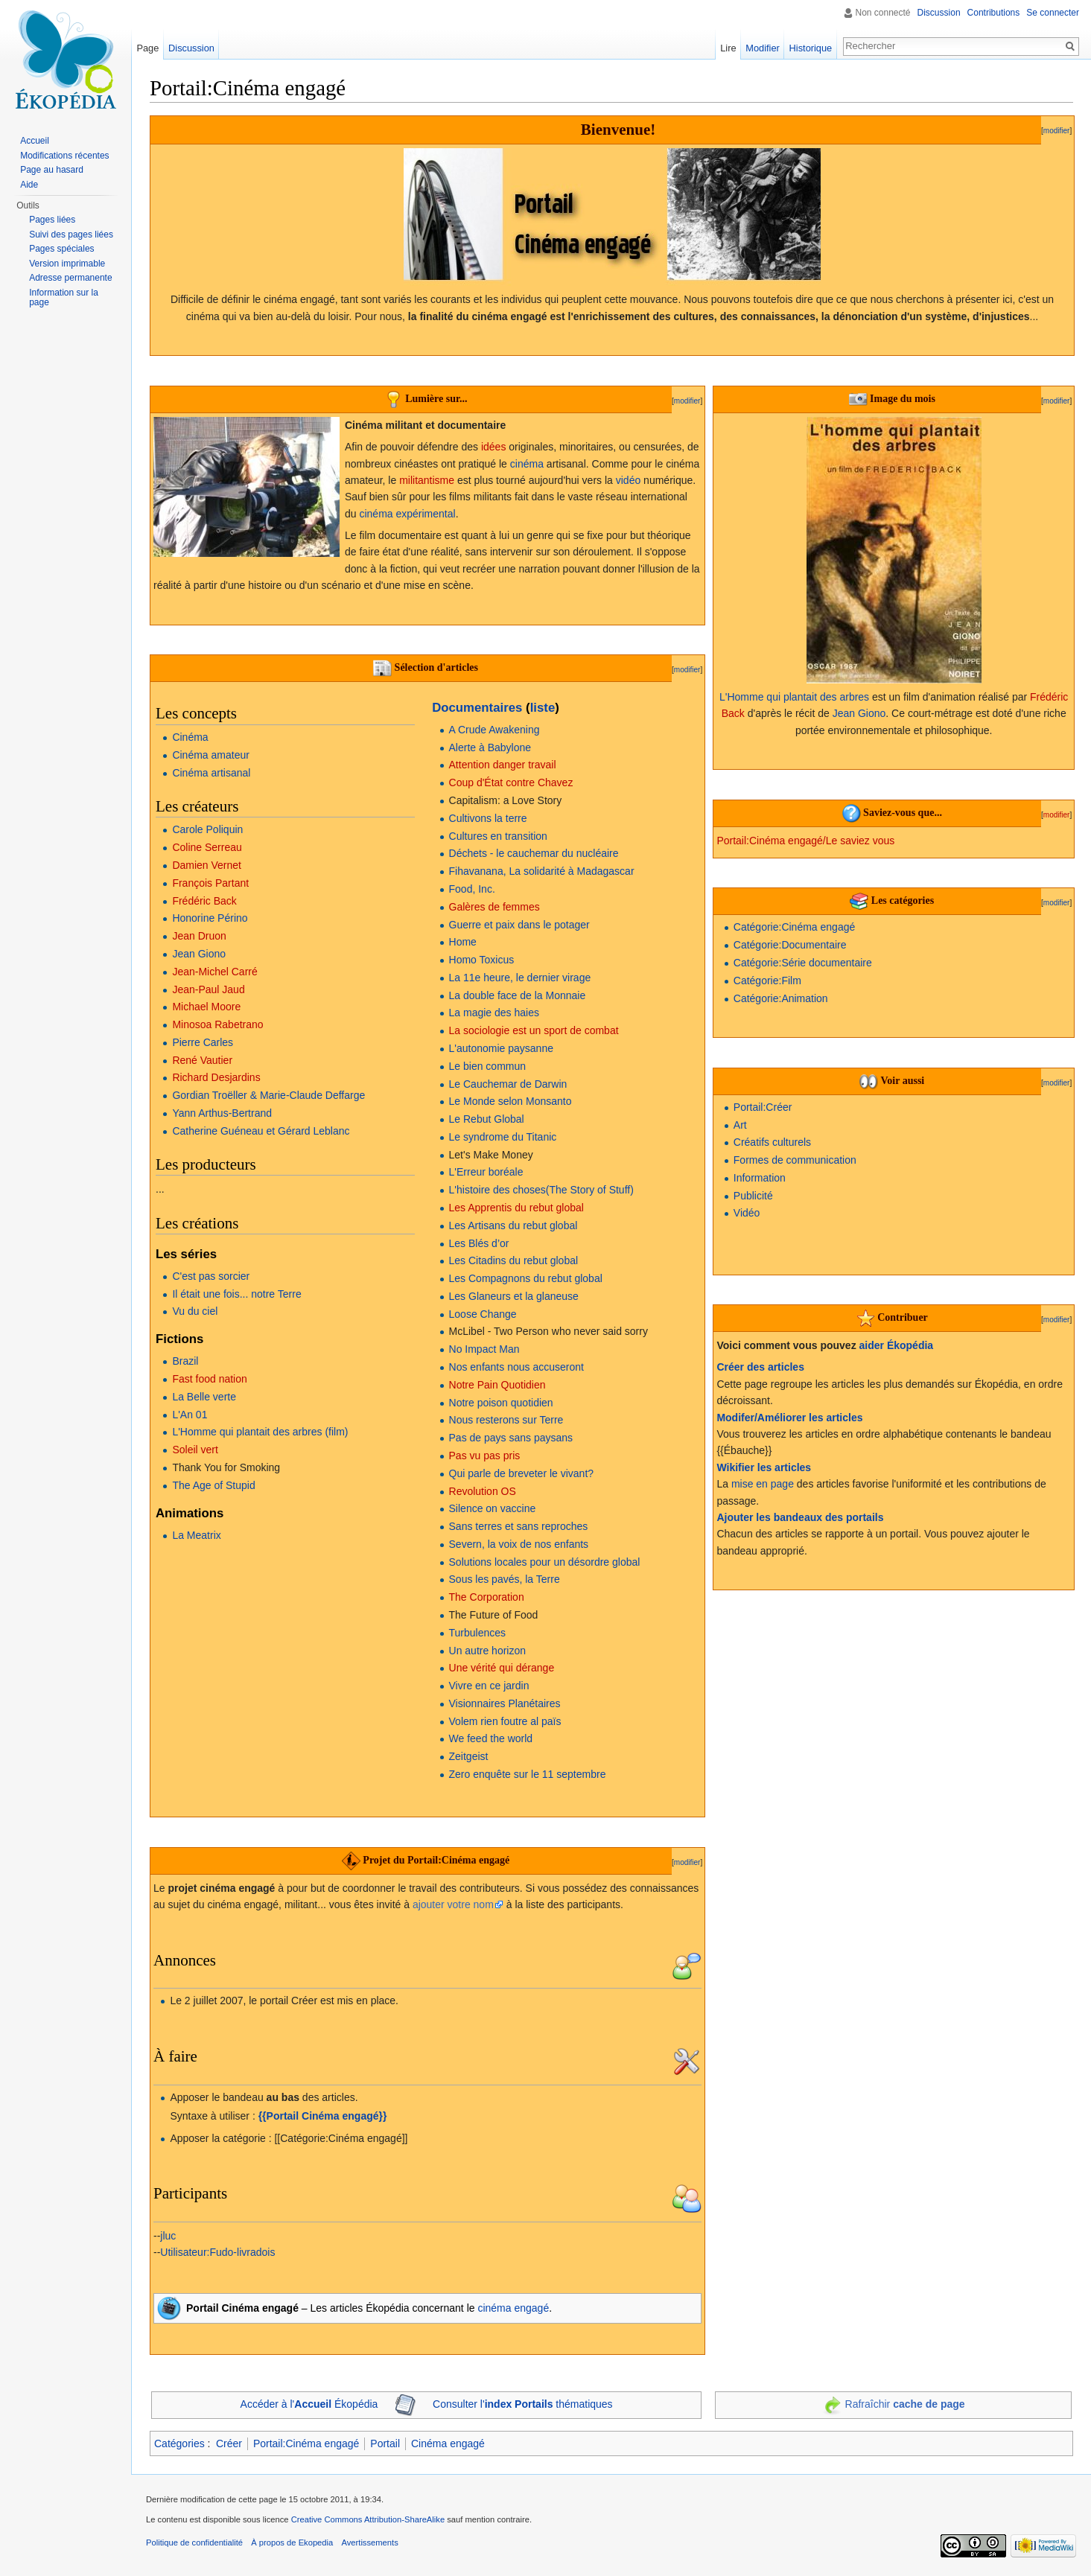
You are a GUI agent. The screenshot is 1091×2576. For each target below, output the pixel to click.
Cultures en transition (498, 836)
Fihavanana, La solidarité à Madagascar (541, 871)
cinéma (527, 464)
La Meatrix (196, 1535)
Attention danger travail (502, 765)
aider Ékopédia (896, 1345)
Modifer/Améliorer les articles (789, 1418)
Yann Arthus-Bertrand (222, 1113)
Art (740, 1125)
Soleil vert (194, 1450)
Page (147, 48)
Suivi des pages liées (71, 234)
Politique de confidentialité (194, 2542)
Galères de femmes (494, 907)
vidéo (628, 480)
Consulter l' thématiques (523, 2404)
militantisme (426, 480)
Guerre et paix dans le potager (519, 925)
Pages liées (52, 219)
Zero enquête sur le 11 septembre (527, 1774)
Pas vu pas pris (485, 1455)
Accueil (34, 141)
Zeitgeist (469, 1756)
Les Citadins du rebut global (514, 1260)
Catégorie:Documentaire (790, 945)
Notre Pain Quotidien (497, 1385)
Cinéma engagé (448, 2443)
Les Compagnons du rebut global (525, 1278)
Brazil (185, 1361)
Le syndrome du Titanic (503, 1137)
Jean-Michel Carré (214, 972)
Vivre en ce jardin (489, 1686)
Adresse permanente (70, 277)
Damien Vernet (206, 865)
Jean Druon (199, 936)
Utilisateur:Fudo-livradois (217, 2252)
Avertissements (369, 2542)
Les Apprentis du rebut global (516, 1208)
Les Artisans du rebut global (513, 1225)
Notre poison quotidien (501, 1403)
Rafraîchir (905, 2404)
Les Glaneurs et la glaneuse (514, 1296)
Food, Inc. (472, 889)
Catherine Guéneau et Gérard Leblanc (260, 1131)
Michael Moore (206, 1007)
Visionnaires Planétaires (505, 1703)
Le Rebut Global (486, 1119)
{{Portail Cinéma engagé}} (322, 2116)
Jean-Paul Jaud (208, 989)
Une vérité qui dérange (502, 1668)
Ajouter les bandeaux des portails (799, 1517)
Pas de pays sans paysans (511, 1438)
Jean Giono (199, 954)
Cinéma (190, 737)
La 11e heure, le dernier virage (520, 977)
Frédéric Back (204, 901)
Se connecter (1052, 12)
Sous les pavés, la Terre (504, 1579)
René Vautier (202, 1060)
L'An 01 (189, 1415)
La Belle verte (204, 1397)
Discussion (939, 12)
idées (493, 447)
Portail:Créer (763, 1107)
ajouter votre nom (453, 1904)
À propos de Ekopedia (292, 2542)
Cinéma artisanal (211, 773)
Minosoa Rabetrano (217, 1024)
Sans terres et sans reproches (518, 1526)
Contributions (993, 12)
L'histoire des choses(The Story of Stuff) (541, 1190)
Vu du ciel (194, 1311)
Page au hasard (51, 170)
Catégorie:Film (767, 980)
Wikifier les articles (763, 1467)
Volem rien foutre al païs (505, 1721)
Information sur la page (63, 297)
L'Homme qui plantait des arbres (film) (260, 1432)
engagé (531, 2308)
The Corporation (486, 1597)
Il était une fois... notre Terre (236, 1294)
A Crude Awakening (494, 730)
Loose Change (483, 1314)
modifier (1056, 131)
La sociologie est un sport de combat (534, 1030)
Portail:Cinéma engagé (306, 2443)
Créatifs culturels (772, 1142)
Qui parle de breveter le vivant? (521, 1473)
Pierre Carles (202, 1042)
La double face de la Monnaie (517, 995)
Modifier (762, 48)
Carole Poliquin (207, 829)
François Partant (210, 883)
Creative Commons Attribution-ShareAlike (368, 2519)
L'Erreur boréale (486, 1172)
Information (760, 1178)
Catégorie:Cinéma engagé (794, 927)
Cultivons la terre (488, 818)
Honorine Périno (209, 918)
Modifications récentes (64, 155)
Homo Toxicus (482, 960)
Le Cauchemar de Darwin (508, 1084)
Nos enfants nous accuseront (516, 1367)
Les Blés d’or (479, 1243)
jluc (168, 2236)
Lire (728, 48)
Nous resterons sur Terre (506, 1420)
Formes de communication (795, 1160)
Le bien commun (488, 1066)
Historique (811, 48)
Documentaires (477, 708)
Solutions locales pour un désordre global (544, 1562)
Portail (385, 2443)
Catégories (179, 2443)
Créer (229, 2443)
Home (463, 942)
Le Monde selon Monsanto (510, 1101)
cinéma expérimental (407, 514)
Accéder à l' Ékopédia (309, 2404)
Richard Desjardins (216, 1077)
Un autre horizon (488, 1651)
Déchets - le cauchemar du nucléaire (534, 853)
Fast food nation (209, 1379)
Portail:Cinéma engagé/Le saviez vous (805, 841)
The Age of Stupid (213, 1485)
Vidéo (747, 1213)
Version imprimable (67, 263)
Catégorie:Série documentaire (803, 963)
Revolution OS (482, 1491)
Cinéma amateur (210, 755)
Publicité (753, 1196)
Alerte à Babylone (490, 747)
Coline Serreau (206, 847)
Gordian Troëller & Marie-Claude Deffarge (268, 1095)
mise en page (762, 1484)
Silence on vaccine (492, 1508)
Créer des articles (760, 1367)
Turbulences (477, 1633)
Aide (29, 184)
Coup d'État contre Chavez (511, 782)
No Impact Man (484, 1349)
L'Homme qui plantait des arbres (794, 697)
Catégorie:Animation (781, 998)
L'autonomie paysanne (501, 1048)
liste (543, 708)
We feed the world (491, 1738)
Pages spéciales (61, 248)
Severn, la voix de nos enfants (519, 1544)
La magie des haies (494, 1012)
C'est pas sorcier (210, 1276)
